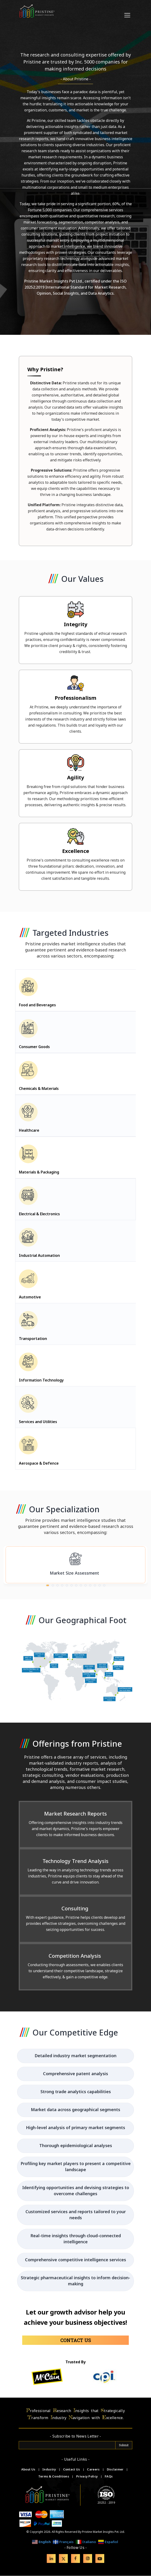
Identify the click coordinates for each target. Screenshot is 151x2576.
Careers (93, 2469)
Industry (49, 2469)
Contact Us (75, 2340)
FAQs (109, 2476)
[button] (47, 1585)
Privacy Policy (87, 2476)
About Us (28, 2469)
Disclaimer (115, 2469)
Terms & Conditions (54, 2476)
